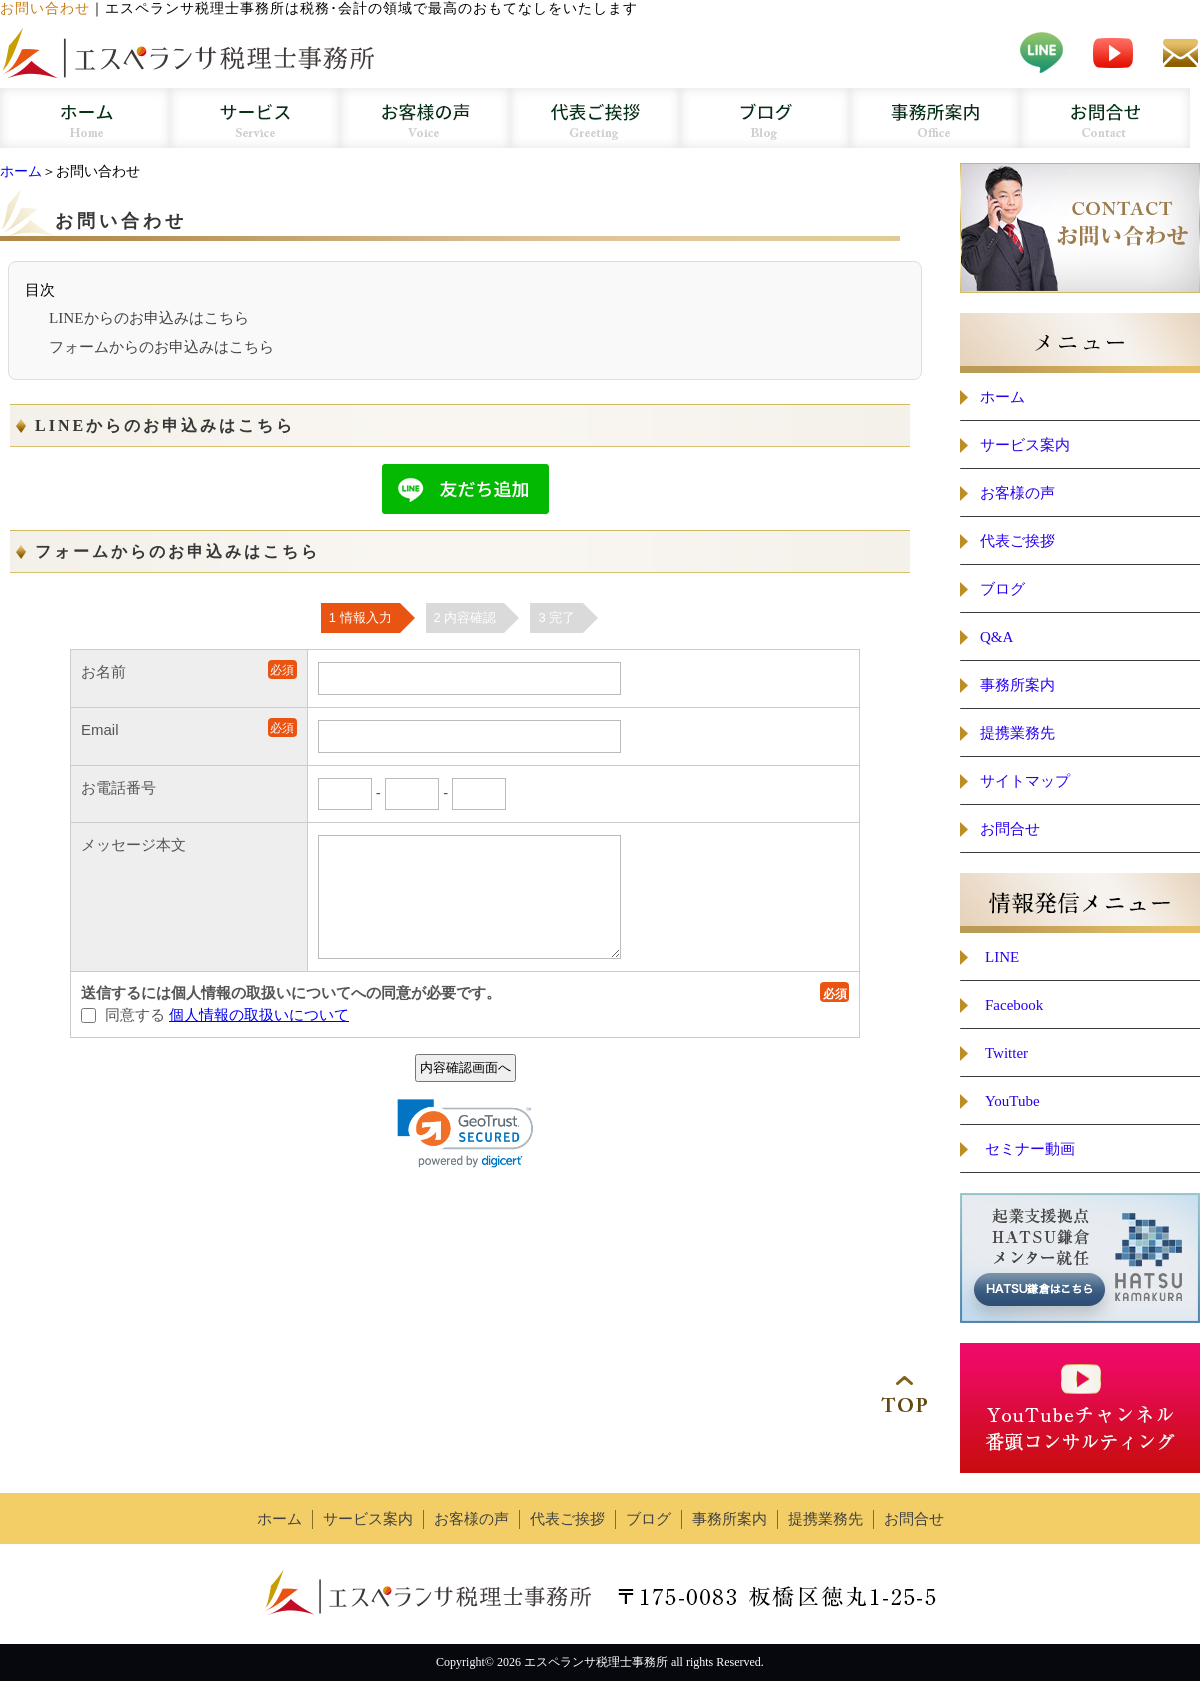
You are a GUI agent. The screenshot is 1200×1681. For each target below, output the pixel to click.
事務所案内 (1017, 685)
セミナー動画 (1030, 1149)
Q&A (996, 637)
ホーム (21, 171)
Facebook (1014, 1005)
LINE (1002, 957)
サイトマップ (1025, 781)
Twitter (1006, 1053)
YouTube (1012, 1101)
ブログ (1002, 589)
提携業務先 (1017, 733)
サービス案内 (1025, 445)
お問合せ (1010, 829)
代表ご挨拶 (1017, 541)
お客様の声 (1017, 493)
